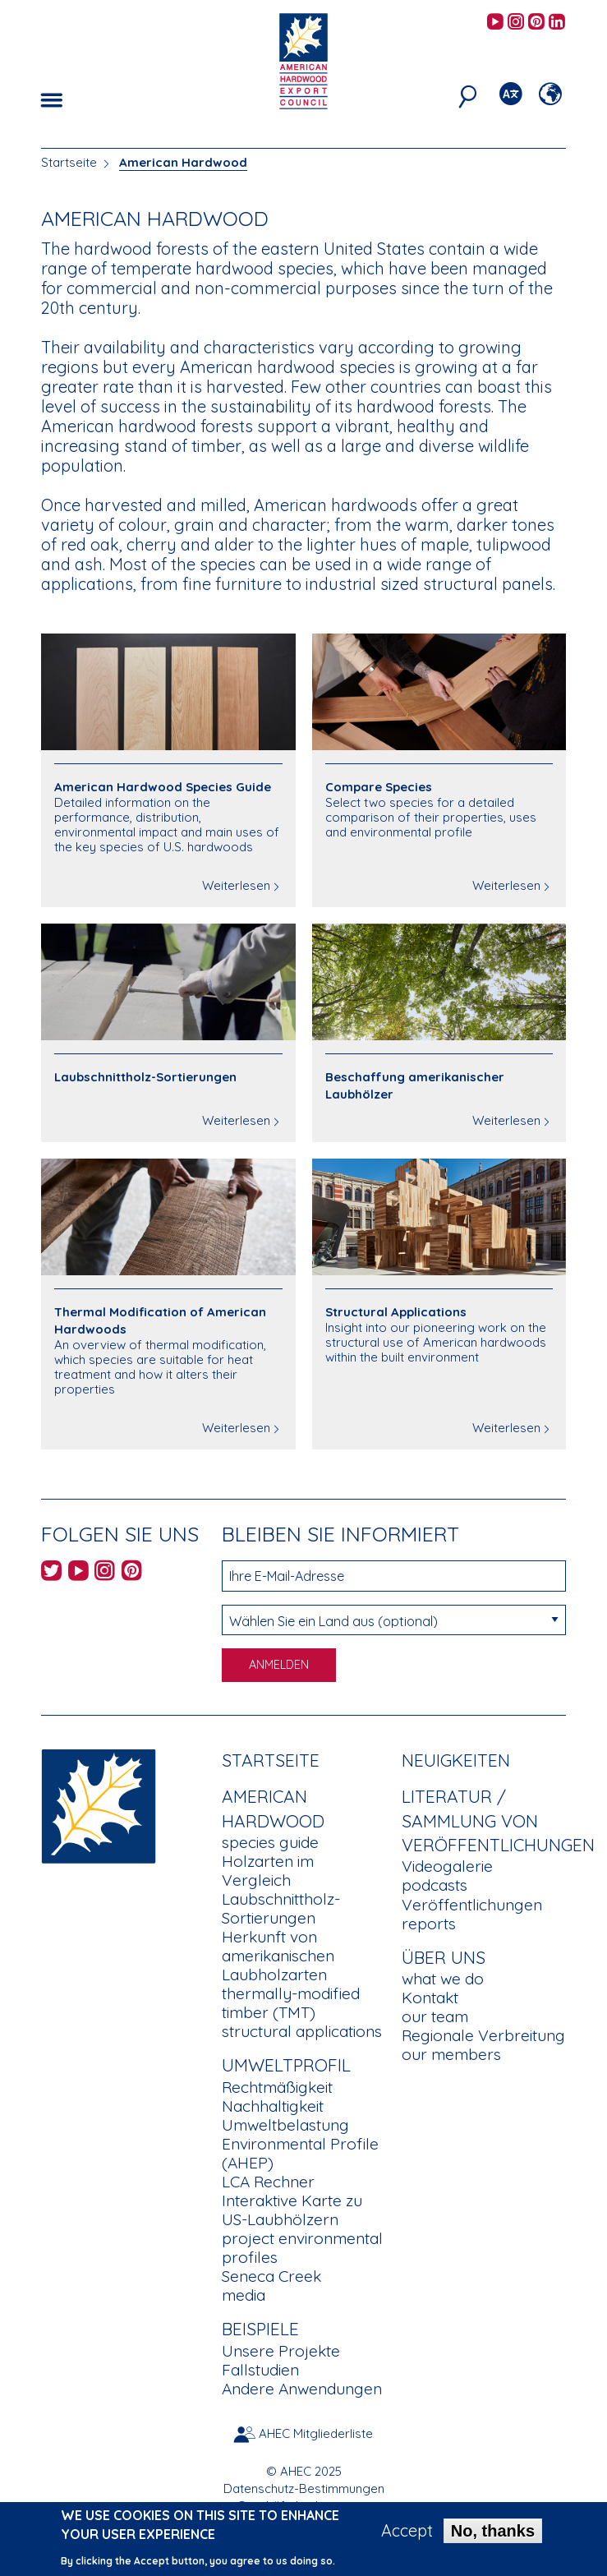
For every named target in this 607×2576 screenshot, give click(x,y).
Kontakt (430, 1997)
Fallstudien (260, 2370)
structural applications (302, 2031)
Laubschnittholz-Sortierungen (281, 1908)
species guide (270, 1842)
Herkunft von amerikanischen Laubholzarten (278, 1955)
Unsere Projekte (281, 2351)
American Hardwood (183, 162)
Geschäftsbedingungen (303, 2506)
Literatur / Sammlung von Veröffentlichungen (498, 1820)
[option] (303, 122)
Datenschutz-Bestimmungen (303, 2488)
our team (435, 2016)
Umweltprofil (286, 2065)
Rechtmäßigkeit (277, 2087)
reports (429, 1923)
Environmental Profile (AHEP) (300, 2153)
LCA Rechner (268, 2181)
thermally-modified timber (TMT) (291, 2003)
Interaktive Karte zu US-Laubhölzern (292, 2210)
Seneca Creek (271, 2276)
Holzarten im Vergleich (268, 1870)
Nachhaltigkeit (273, 2106)
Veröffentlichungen (472, 1905)
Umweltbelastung (285, 2125)
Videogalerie (447, 1866)
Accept (407, 2536)
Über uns (443, 1957)
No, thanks (493, 2536)
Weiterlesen (236, 885)
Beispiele (260, 2328)
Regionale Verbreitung (483, 2035)
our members (451, 2054)
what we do (443, 1978)
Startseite (69, 162)
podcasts (434, 1885)
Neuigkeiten (456, 1760)
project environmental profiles (302, 2247)
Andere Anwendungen (302, 2389)
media (243, 2295)
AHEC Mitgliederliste (316, 2433)
